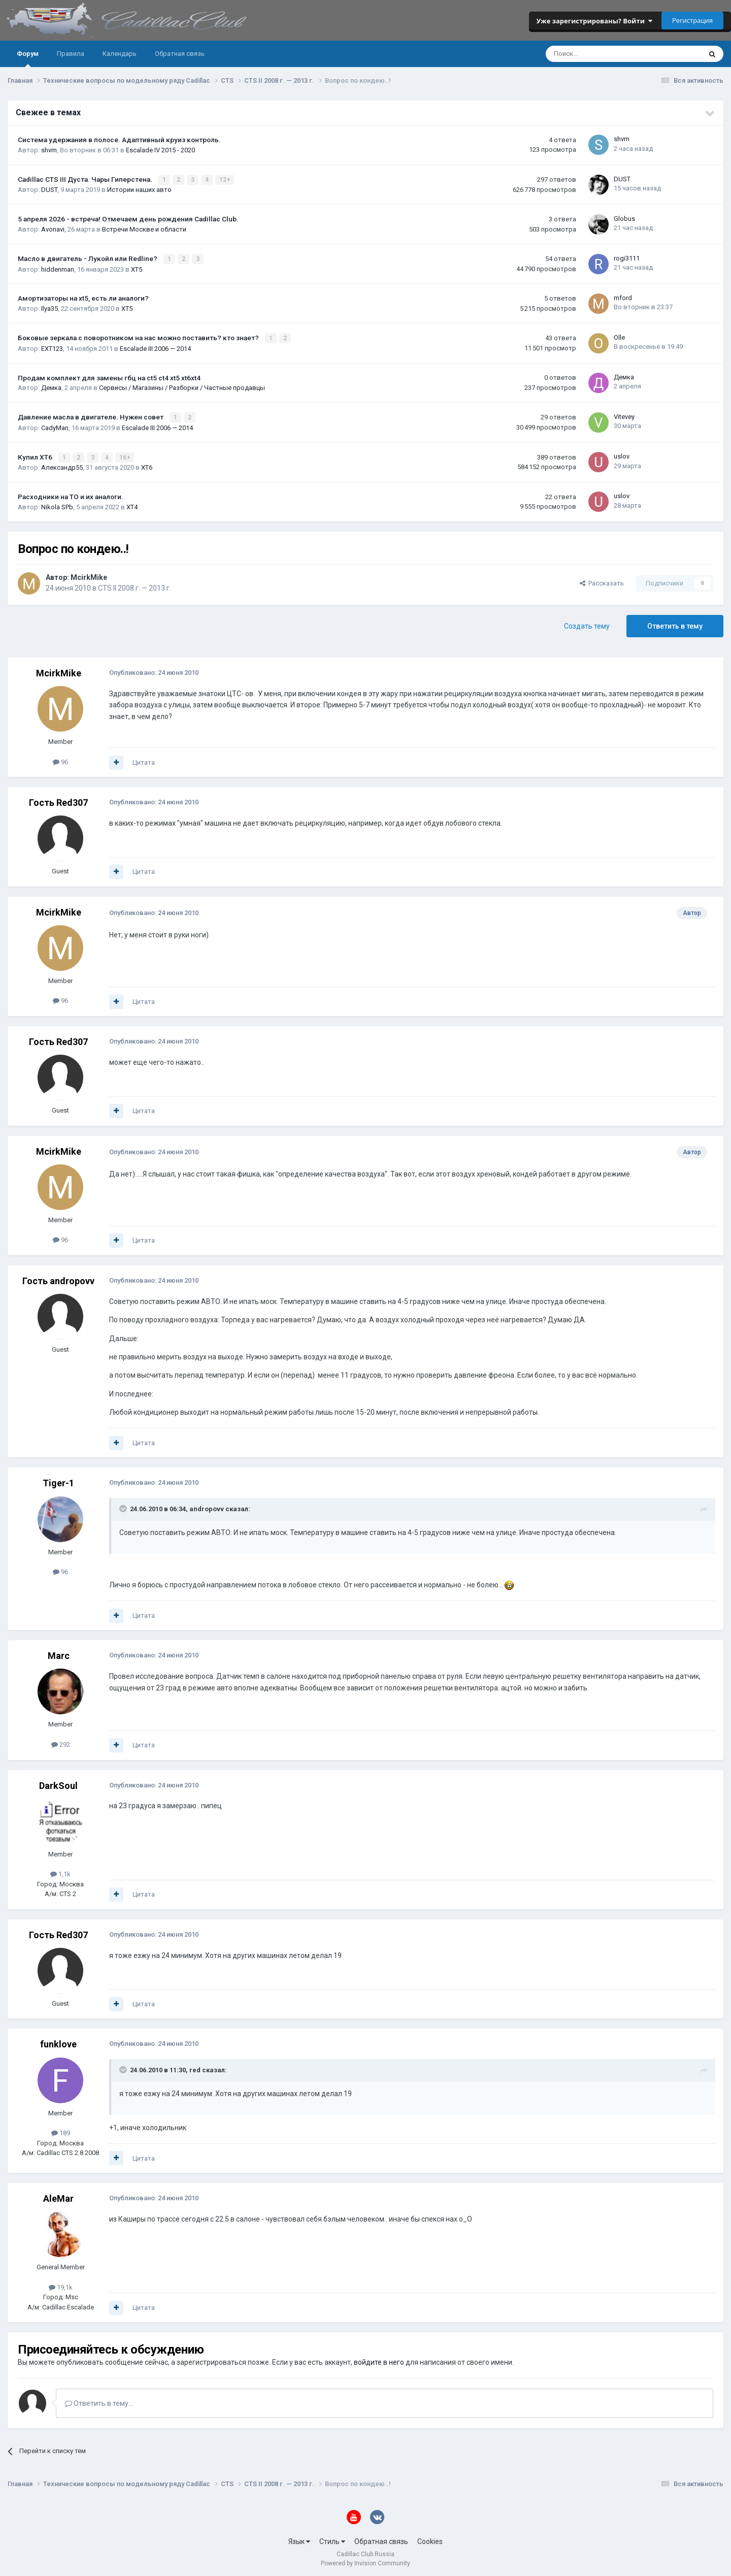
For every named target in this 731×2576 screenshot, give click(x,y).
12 (225, 179)
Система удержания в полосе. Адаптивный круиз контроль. (119, 140)
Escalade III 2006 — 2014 (155, 347)
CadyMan (55, 426)
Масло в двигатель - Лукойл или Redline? (88, 258)
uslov (621, 455)
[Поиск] (596, 54)
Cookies (430, 2539)
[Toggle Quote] (123, 1507)
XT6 (146, 465)
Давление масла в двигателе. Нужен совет (91, 415)
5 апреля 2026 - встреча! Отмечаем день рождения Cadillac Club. (128, 219)
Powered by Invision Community (365, 2561)
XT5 (136, 268)
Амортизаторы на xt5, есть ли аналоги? (83, 298)
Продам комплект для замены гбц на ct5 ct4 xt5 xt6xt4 (109, 376)
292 (60, 1742)
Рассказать (602, 580)
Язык (299, 2539)
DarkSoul (58, 1783)
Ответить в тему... (99, 2401)
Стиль (332, 2539)
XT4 (132, 505)
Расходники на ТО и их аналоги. (70, 495)
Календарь (120, 53)
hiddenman (57, 268)
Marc (59, 1653)
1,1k (60, 1872)
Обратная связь (180, 53)
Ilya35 (49, 307)
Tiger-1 (58, 1481)
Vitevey (624, 415)
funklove (58, 2042)
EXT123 (52, 347)
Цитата (143, 760)
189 (60, 2131)
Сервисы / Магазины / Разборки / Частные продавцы (182, 386)
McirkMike (89, 575)
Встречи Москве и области (144, 229)
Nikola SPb (57, 505)
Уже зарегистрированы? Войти (594, 20)
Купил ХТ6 (36, 455)
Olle (619, 336)
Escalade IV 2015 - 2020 (160, 150)
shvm (49, 150)
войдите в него (379, 2360)
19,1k (61, 2285)
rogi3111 (627, 257)
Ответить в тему (675, 624)
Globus (624, 218)
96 (60, 759)
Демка (51, 386)
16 (125, 455)
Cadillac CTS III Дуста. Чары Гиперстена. (86, 179)
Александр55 (62, 465)
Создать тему (587, 624)
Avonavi (52, 229)
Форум (28, 58)
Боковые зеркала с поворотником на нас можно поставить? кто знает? (139, 337)
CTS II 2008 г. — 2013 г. (134, 586)
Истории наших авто (139, 189)
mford (623, 297)
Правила (70, 53)
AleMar (58, 2196)
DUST (49, 189)
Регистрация (692, 20)
